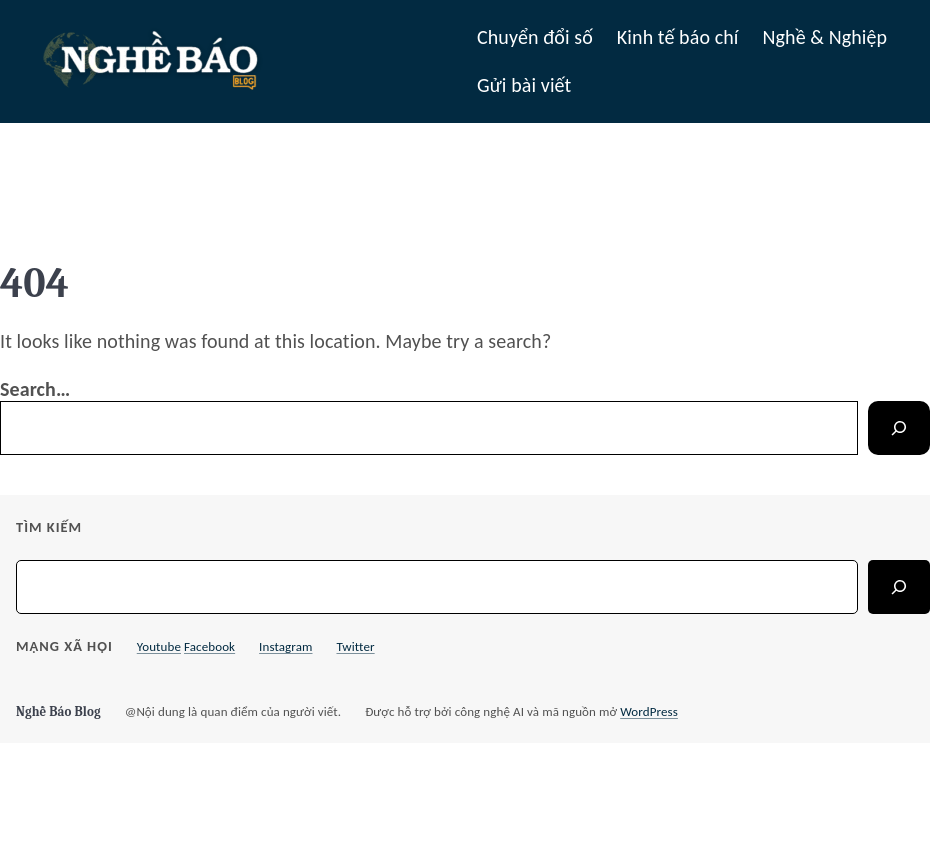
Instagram (285, 646)
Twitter (355, 646)
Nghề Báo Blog (58, 711)
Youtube (159, 646)
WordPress (649, 711)
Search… (35, 389)
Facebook (209, 646)
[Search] (899, 428)
